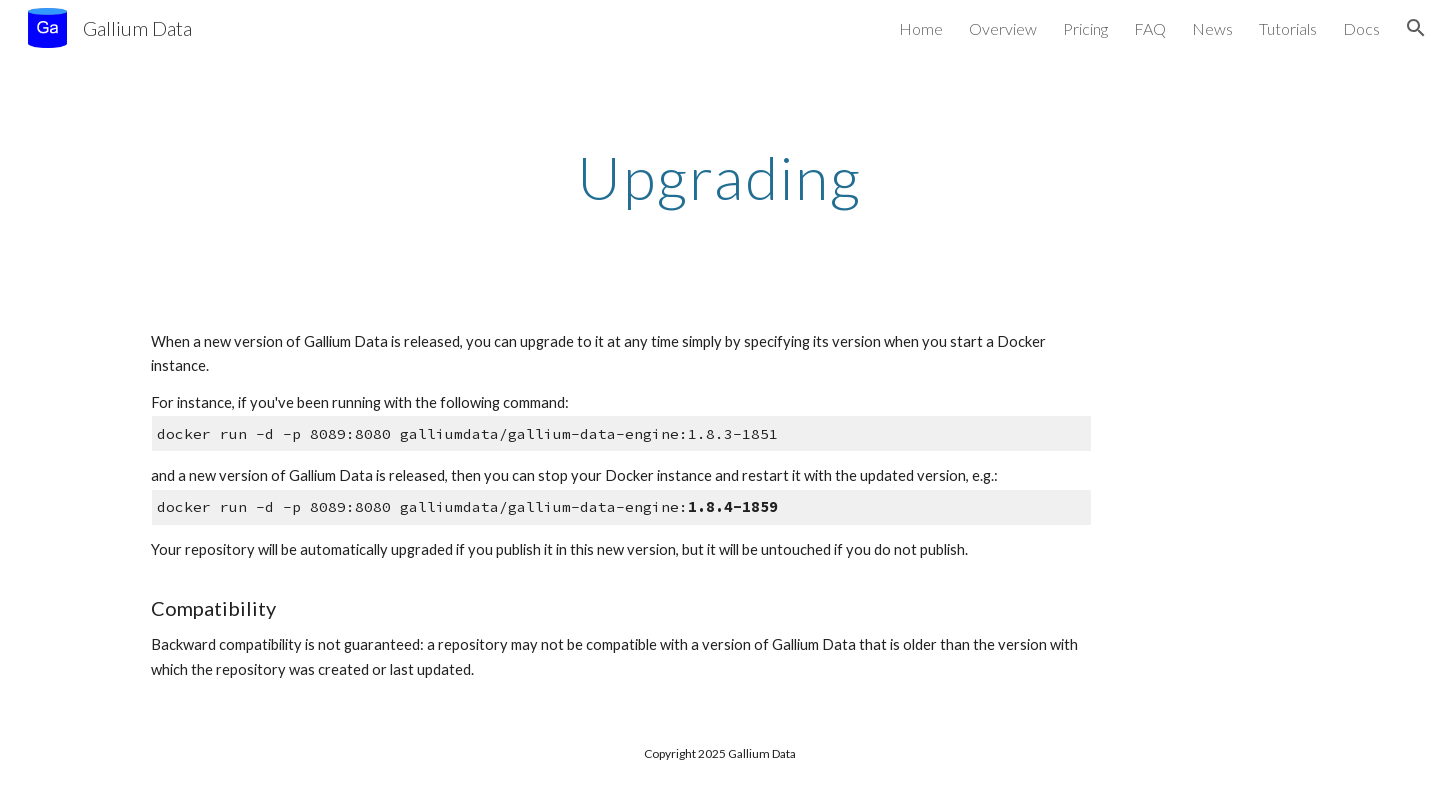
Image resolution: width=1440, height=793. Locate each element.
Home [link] (921, 28)
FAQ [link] (1150, 28)
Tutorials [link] (1288, 28)
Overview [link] (1003, 28)
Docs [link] (1361, 28)
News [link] (1212, 28)
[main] (720, 177)
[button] (1416, 28)
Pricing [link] (1085, 28)
